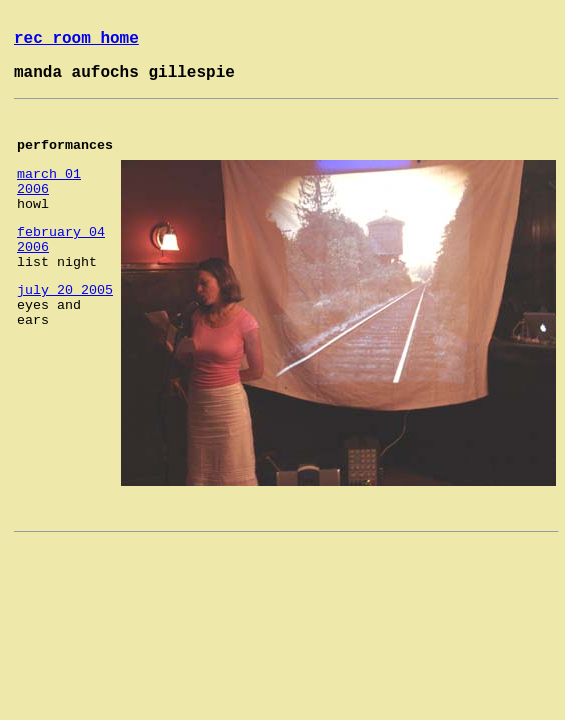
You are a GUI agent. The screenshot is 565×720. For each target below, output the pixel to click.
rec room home (76, 39)
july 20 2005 (65, 290)
